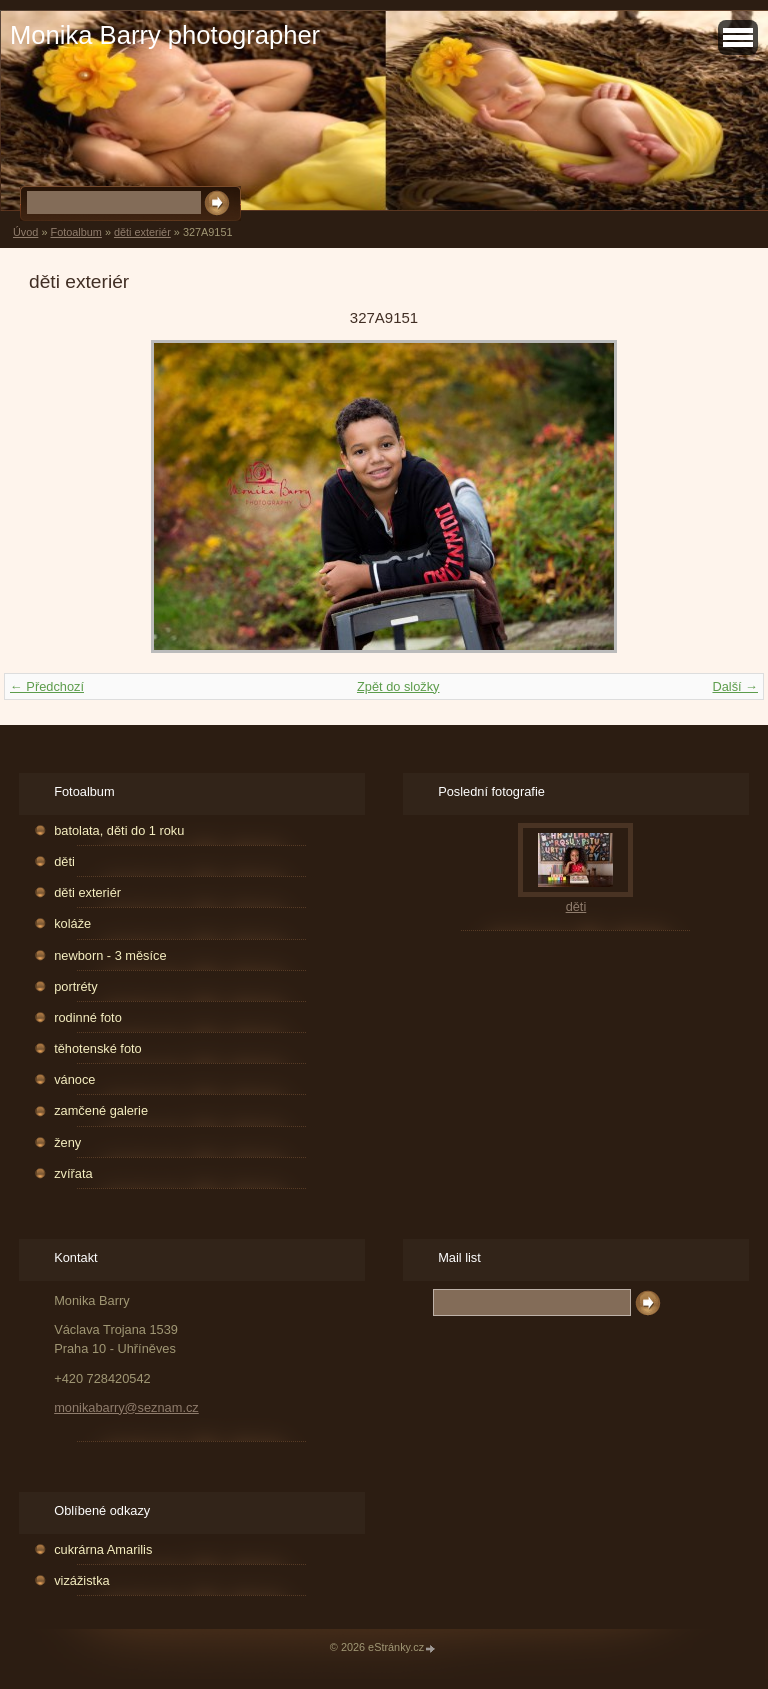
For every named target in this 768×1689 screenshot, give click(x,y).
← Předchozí (47, 686)
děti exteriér (142, 232)
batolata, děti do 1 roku (119, 830)
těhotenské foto (98, 1048)
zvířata (73, 1173)
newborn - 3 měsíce (110, 955)
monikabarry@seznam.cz (126, 1407)
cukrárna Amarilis (103, 1549)
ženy (67, 1142)
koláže (72, 923)
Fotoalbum (75, 232)
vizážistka (81, 1580)
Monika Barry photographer (165, 35)
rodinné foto (88, 1017)
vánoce (74, 1079)
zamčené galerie (101, 1110)
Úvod (25, 232)
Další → (735, 686)
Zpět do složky (398, 686)
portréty (75, 986)
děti (64, 861)
